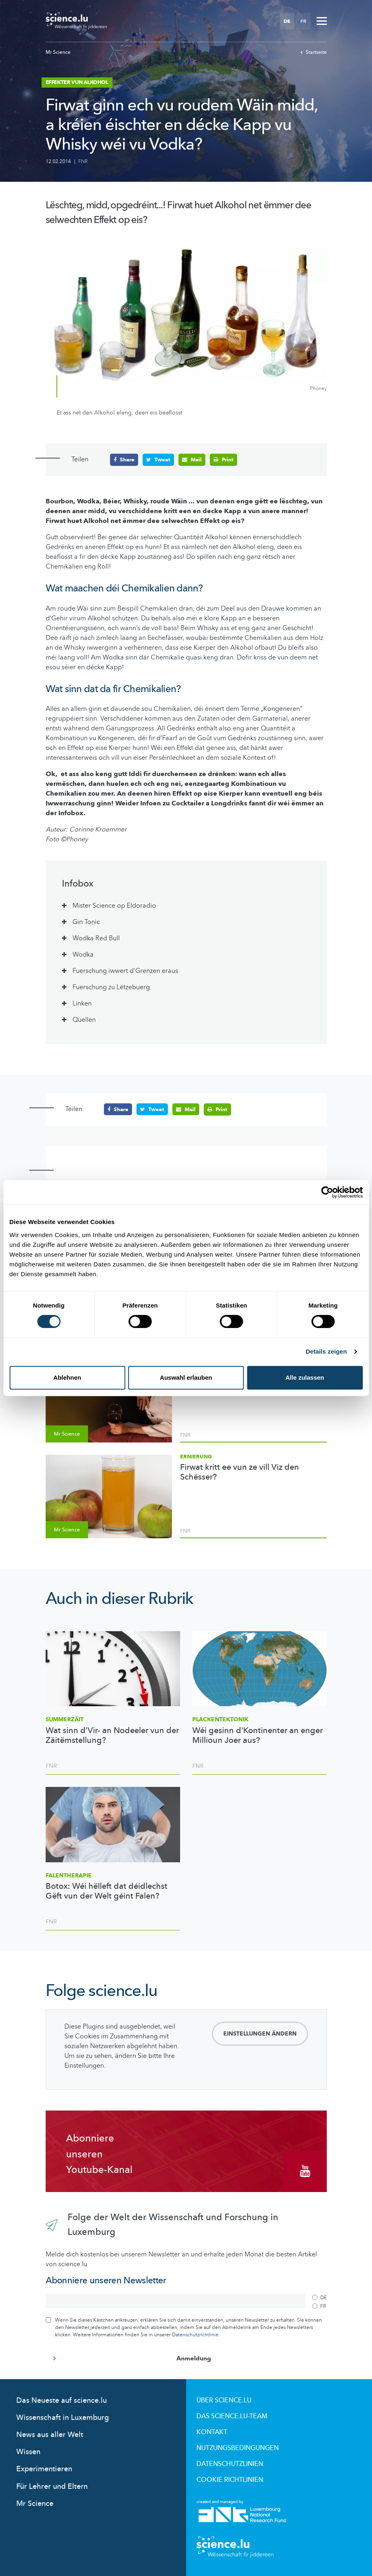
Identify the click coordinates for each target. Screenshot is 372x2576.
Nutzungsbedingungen (237, 2447)
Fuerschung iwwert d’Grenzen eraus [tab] (125, 970)
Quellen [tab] (84, 1019)
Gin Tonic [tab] (86, 921)
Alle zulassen (304, 1377)
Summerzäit (65, 1719)
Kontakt (211, 2431)
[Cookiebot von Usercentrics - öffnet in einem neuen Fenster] (327, 1192)
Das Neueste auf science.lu (61, 2400)
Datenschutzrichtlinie (195, 2334)
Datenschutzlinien (229, 2463)
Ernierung (196, 1456)
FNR (83, 161)
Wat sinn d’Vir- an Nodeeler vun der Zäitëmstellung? (112, 1735)
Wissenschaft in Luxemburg (62, 2417)
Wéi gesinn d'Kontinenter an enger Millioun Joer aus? (257, 1735)
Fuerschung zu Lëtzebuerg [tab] (111, 986)
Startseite (313, 52)
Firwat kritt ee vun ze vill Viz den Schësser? (239, 1472)
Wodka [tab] (83, 954)
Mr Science (58, 52)
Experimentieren (44, 2469)
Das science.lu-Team (231, 2415)
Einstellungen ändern (260, 2034)
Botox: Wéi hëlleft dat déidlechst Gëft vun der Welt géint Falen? (106, 1891)
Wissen (28, 2451)
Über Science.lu (223, 2399)
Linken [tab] (82, 1003)
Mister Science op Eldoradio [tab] (114, 905)
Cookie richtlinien (229, 2479)
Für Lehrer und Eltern (52, 2486)
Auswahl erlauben (186, 1377)
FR (303, 21)
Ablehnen (67, 1377)
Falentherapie (69, 1875)
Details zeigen (326, 1351)
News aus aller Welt (49, 2434)
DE (287, 21)
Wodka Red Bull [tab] (96, 937)
